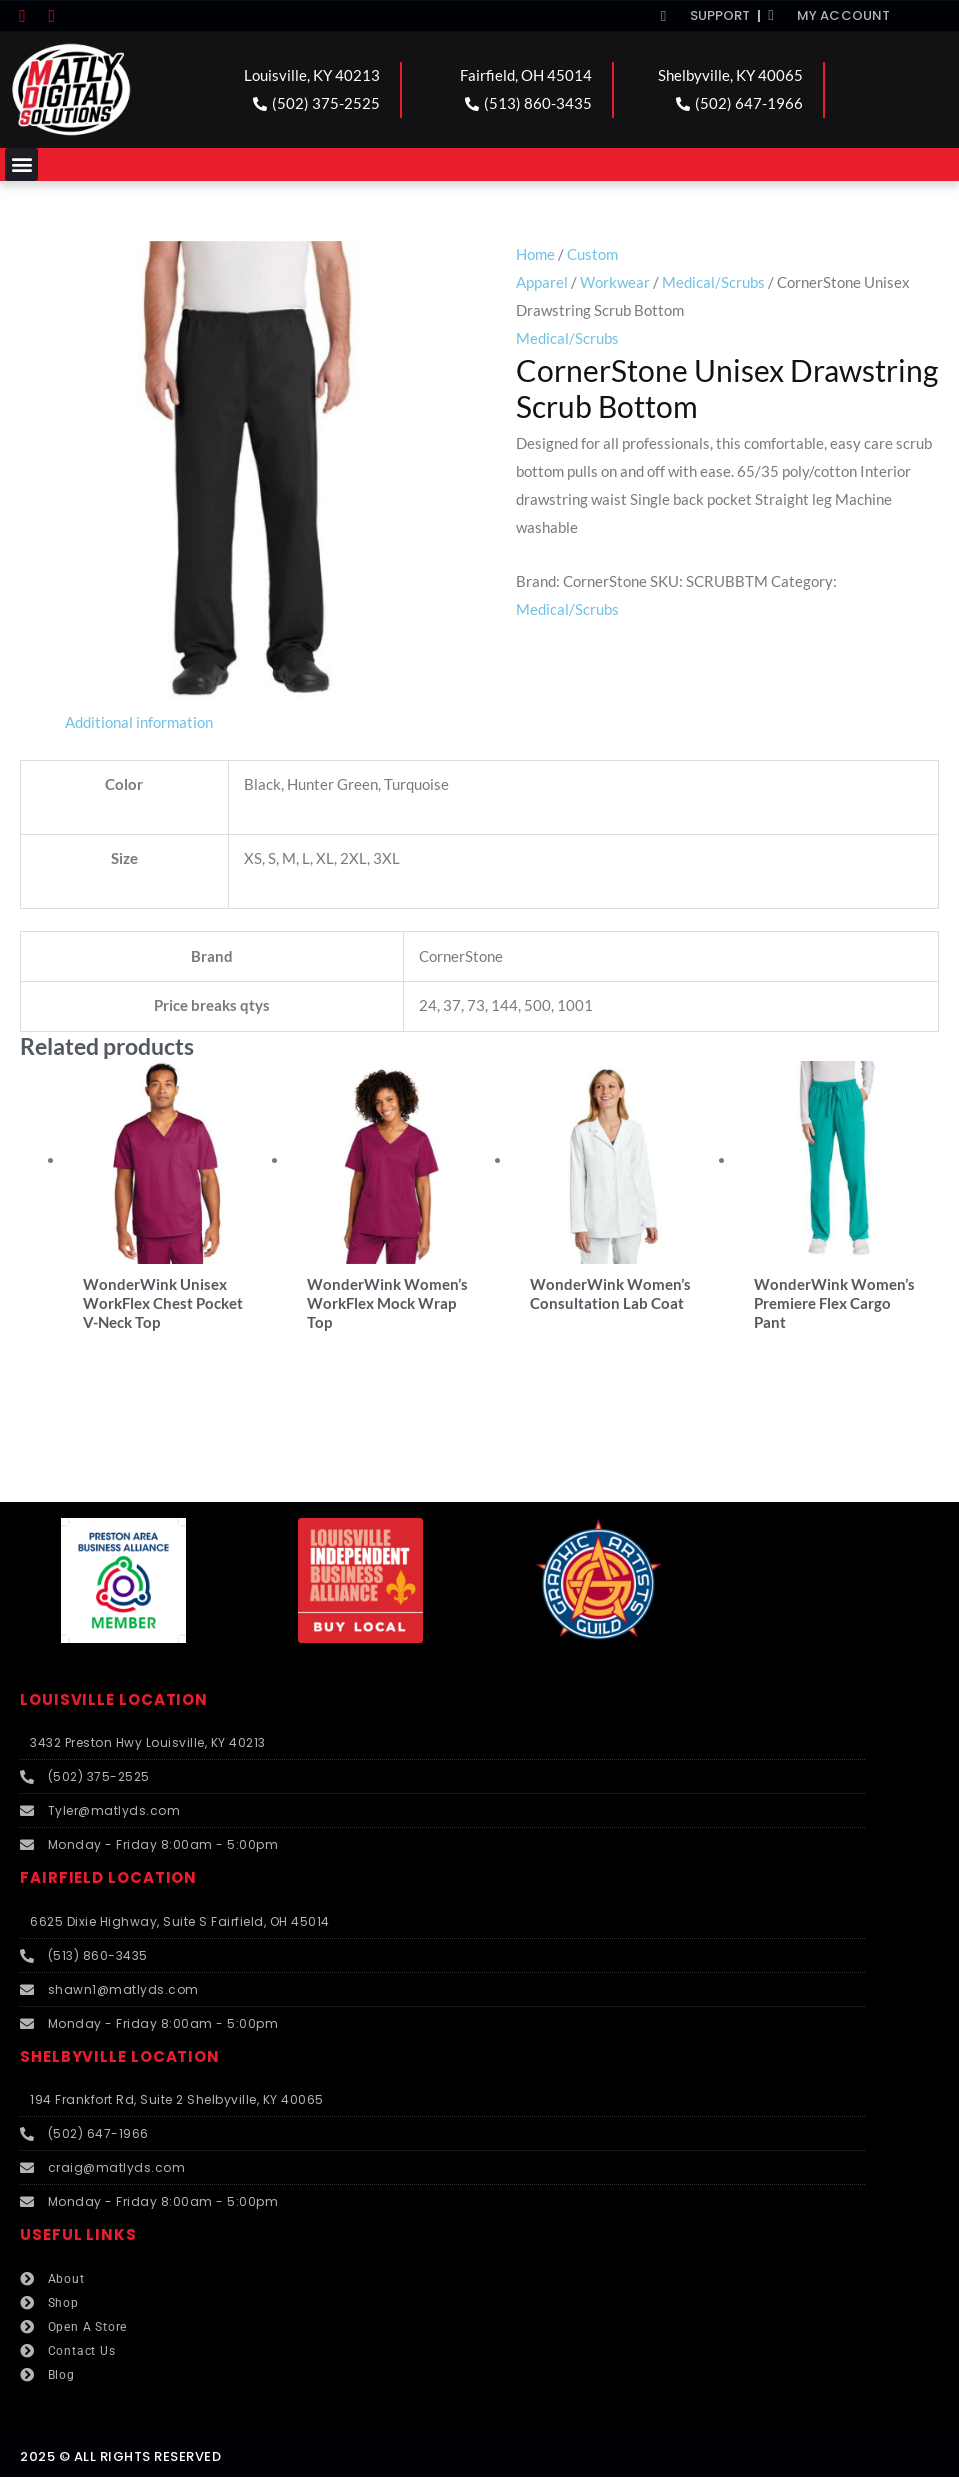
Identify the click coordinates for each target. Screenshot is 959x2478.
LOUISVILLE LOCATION (114, 1700)
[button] (21, 164)
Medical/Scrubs (713, 282)
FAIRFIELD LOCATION (108, 1879)
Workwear (615, 282)
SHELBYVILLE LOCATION (120, 2057)
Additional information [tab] (139, 722)
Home (535, 254)
